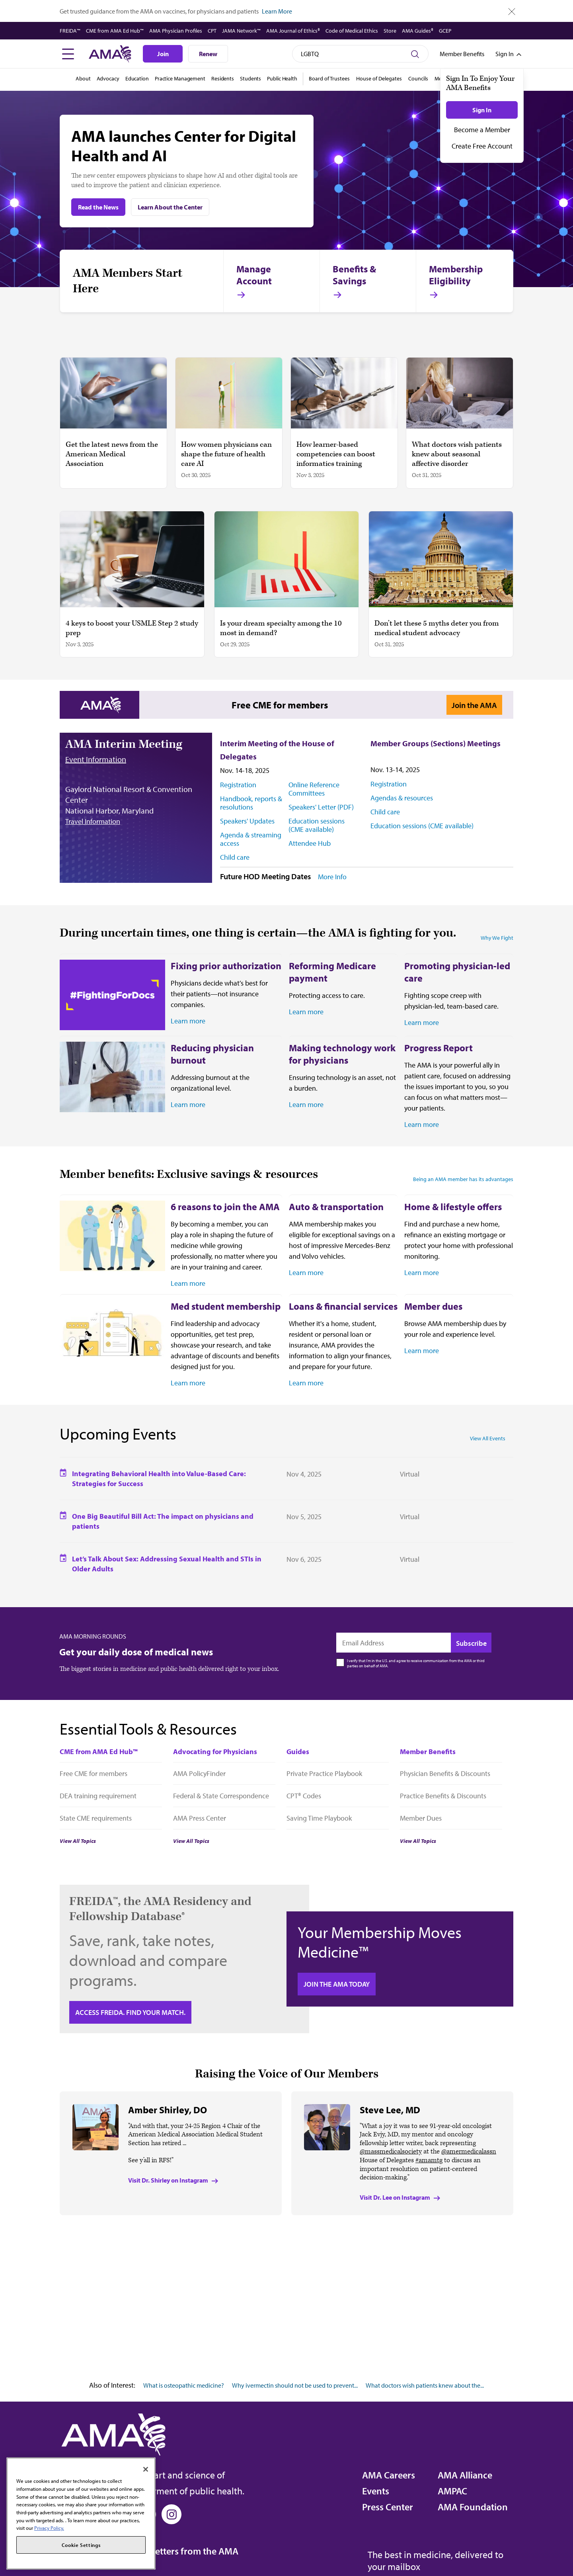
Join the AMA (474, 705)
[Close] (145, 2469)
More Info (332, 877)
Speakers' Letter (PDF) (321, 807)
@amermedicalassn (468, 2151)
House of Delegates (379, 78)
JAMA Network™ (241, 30)
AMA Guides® (417, 30)
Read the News (98, 207)
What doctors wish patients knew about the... (425, 2385)
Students (250, 78)
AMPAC (452, 2491)
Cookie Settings (81, 2545)
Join (163, 54)
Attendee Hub (309, 843)
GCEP (445, 30)
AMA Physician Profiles (175, 30)
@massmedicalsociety (391, 2151)
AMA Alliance (465, 2475)
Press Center (387, 2507)
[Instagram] (171, 2514)
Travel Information (92, 821)
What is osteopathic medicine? (183, 2385)
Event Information (95, 759)
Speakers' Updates (247, 821)
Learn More (277, 11)
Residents (222, 78)
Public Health (282, 78)
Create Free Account (482, 146)
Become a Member (482, 129)
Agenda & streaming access (250, 839)
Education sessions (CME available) (316, 825)
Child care (234, 857)
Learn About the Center (170, 207)
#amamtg (428, 2160)
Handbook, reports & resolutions (251, 802)
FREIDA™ (70, 30)
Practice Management (180, 78)
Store (390, 30)
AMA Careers (388, 2475)
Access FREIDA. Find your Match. (130, 2012)
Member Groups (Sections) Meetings (435, 743)
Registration (238, 784)
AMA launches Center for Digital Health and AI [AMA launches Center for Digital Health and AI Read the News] (183, 145)
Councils (418, 78)
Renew (208, 54)
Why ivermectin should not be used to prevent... (295, 2385)
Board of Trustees (329, 78)
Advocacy (108, 78)
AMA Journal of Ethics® (293, 30)
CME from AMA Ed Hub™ (115, 30)
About (83, 78)
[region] (81, 2513)
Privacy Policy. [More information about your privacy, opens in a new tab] (49, 2528)
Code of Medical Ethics (351, 30)
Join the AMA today (337, 1984)
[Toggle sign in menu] (504, 54)
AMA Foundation (473, 2507)
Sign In (481, 110)
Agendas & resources (401, 798)
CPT (212, 30)
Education (137, 78)
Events (375, 2491)
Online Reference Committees (313, 788)
